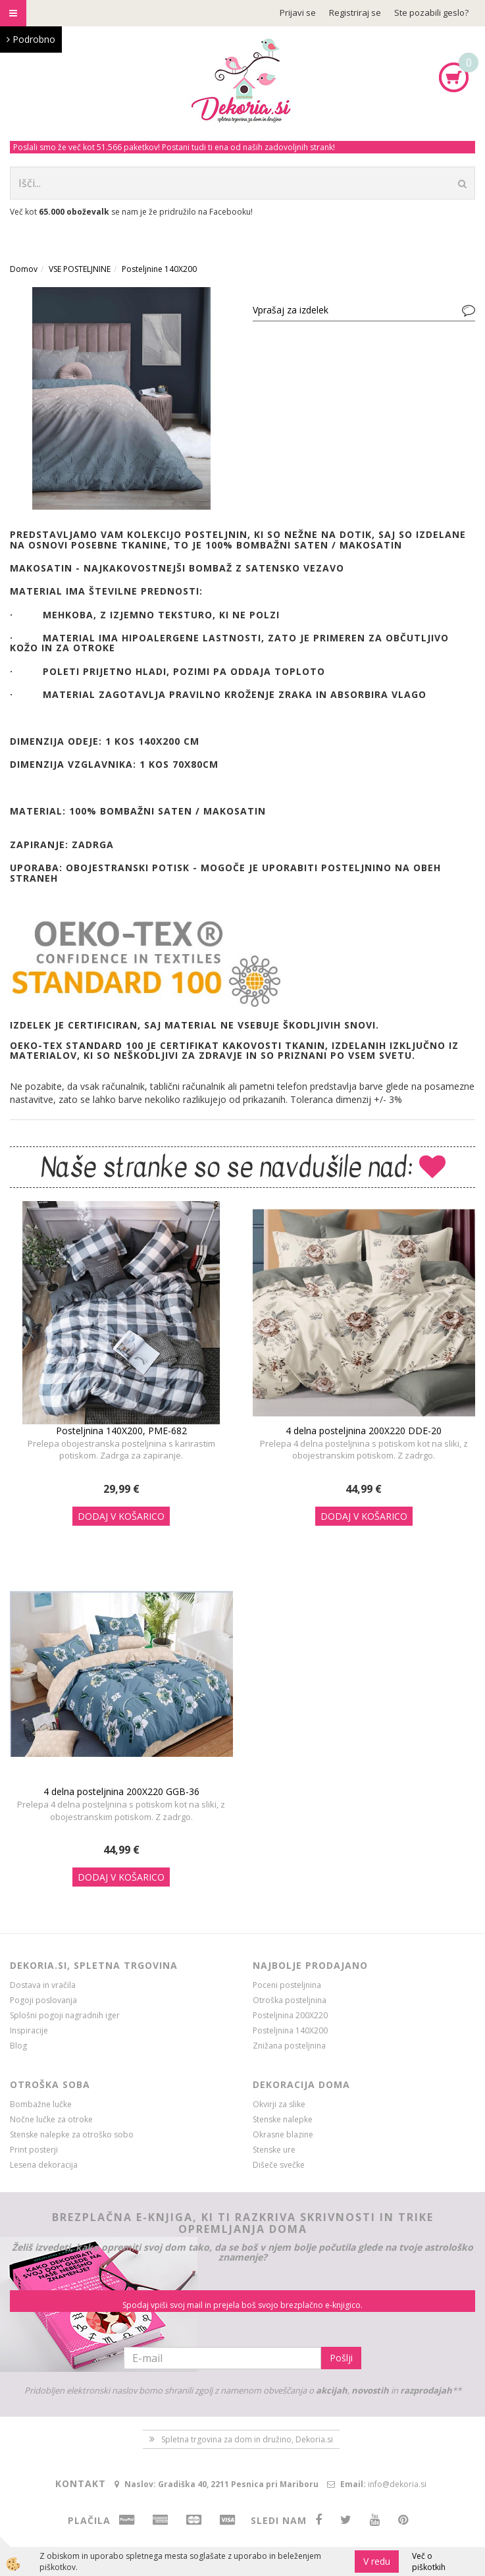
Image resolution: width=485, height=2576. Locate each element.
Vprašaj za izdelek (290, 310)
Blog (18, 2045)
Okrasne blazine (283, 2134)
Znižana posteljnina (289, 2045)
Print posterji (34, 2149)
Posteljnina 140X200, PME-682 (121, 1430)
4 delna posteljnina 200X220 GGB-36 (121, 1791)
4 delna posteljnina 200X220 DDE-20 (364, 1430)
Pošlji (341, 2357)
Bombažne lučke (41, 2104)
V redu (376, 2561)
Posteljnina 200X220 (290, 2015)
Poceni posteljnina (287, 1985)
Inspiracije (29, 2030)
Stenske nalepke (283, 2119)
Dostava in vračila (43, 1985)
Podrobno (31, 39)
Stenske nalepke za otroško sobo (72, 2134)
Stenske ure (274, 2149)
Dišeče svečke (279, 2164)
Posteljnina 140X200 (290, 2030)
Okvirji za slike (279, 2104)
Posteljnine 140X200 (159, 269)
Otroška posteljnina (289, 2000)
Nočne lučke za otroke (51, 2119)
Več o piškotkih (429, 2561)
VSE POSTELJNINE (80, 269)
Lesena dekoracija (44, 2164)
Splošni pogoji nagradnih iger (65, 2015)
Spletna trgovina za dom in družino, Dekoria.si (247, 2439)
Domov (24, 269)
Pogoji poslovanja (43, 2000)
